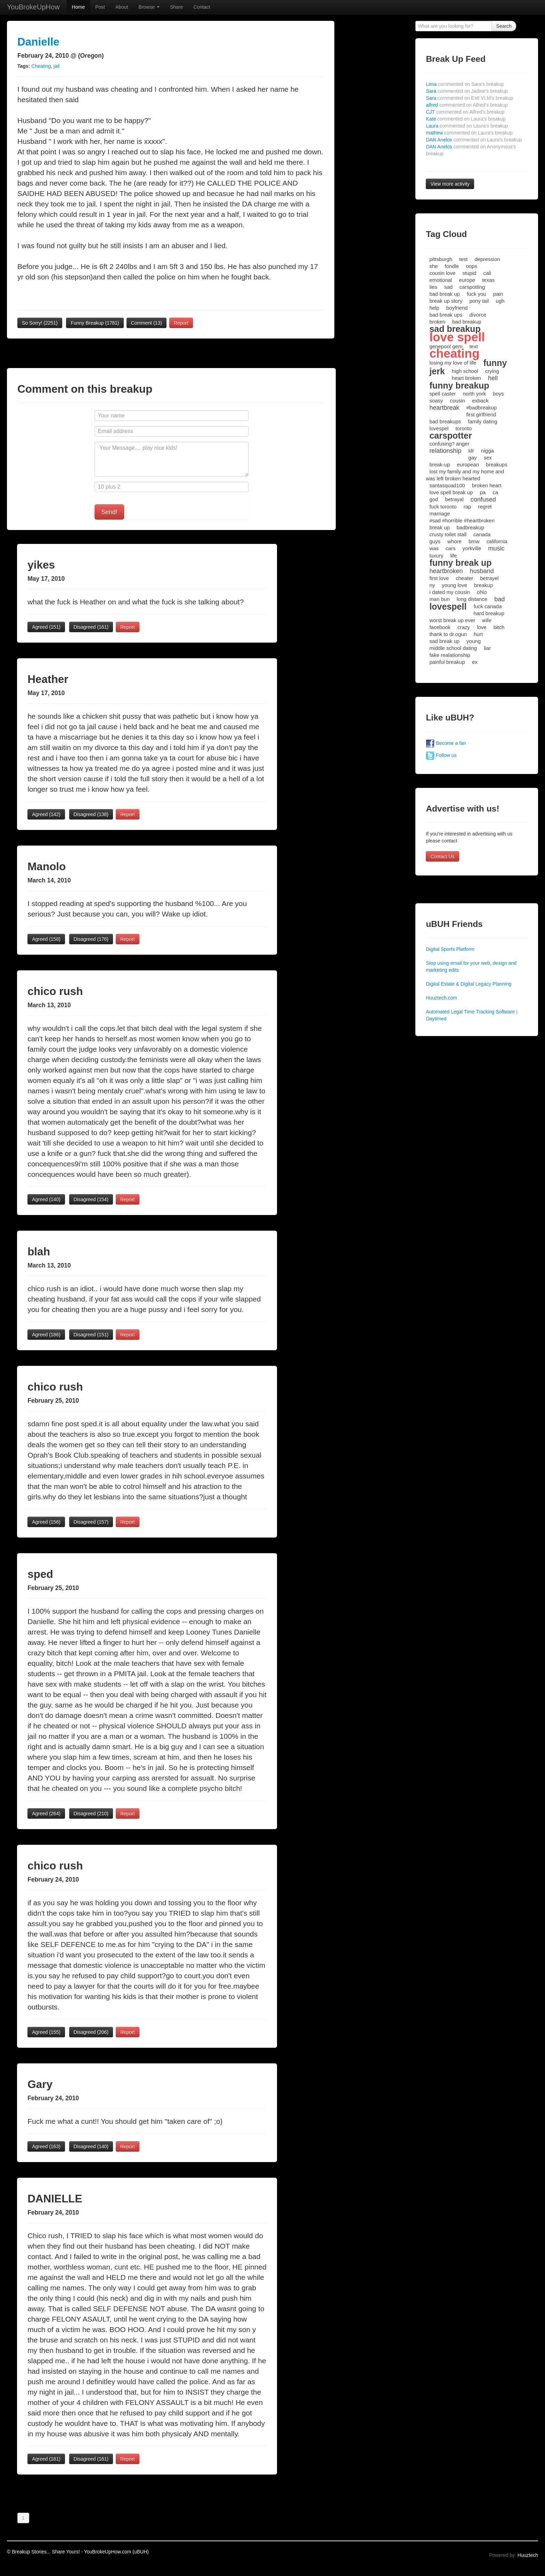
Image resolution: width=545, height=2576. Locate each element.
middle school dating (453, 648)
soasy (436, 400)
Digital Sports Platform (450, 949)
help (434, 308)
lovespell (447, 606)
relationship (445, 450)
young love (454, 585)
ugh (500, 301)
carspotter (450, 435)
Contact (201, 7)
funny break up (460, 563)
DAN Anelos (474, 139)
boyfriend (457, 308)
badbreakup (470, 527)
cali (487, 273)
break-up (439, 464)
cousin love (442, 273)
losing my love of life (452, 363)
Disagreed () (91, 627)
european (468, 464)
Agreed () (46, 627)
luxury (436, 556)
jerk (437, 371)
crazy (463, 627)
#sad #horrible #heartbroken (462, 520)
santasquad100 (447, 485)
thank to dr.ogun (448, 634)
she (433, 266)
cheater (464, 578)
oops (471, 266)
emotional (440, 280)
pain (498, 294)
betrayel (489, 578)
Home (78, 7)
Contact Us (442, 856)
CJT (465, 112)
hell (493, 378)
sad (448, 287)
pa (483, 492)
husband (482, 571)
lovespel (438, 428)
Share (176, 7)
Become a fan (446, 743)
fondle (452, 266)
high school (465, 371)
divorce (477, 315)
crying (492, 371)
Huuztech (528, 2555)
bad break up (444, 294)
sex (488, 457)
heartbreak (444, 407)
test (463, 259)
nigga (487, 451)
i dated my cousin (449, 592)
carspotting (472, 287)
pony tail (479, 301)
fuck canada (487, 606)
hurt (478, 634)
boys (498, 394)
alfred (466, 105)
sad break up (444, 641)
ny (432, 585)
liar (487, 648)
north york (474, 394)
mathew (469, 133)
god (433, 499)
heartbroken (446, 571)
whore (454, 541)
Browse (149, 7)
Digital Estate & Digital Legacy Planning (468, 984)
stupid (469, 273)
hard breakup (488, 613)
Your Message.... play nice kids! (172, 459)
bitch (499, 627)
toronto (463, 428)
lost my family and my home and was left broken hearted (465, 474)
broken (437, 322)
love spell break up (451, 492)
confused (483, 499)
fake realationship (449, 655)
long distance (472, 599)
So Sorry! (40, 323)
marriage (439, 513)
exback (480, 400)
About (121, 7)
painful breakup (447, 662)
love (482, 627)
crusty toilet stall (447, 534)
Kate (465, 119)
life (453, 556)
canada (481, 534)
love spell (457, 337)
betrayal (454, 499)
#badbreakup (481, 407)
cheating (454, 353)
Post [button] (100, 7)
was (434, 548)
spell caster (442, 394)
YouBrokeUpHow (33, 7)
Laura (467, 126)
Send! (109, 511)
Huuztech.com (441, 998)
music (496, 548)
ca (495, 492)
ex (475, 662)
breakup (483, 585)
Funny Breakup (95, 323)
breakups (496, 464)
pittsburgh (440, 259)
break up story (445, 301)
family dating (482, 421)
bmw (474, 541)
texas (488, 280)
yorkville (471, 548)
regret (484, 507)
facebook (439, 627)
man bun (439, 599)
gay (472, 457)
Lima (465, 84)
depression (487, 259)
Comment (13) (146, 323)
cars (450, 548)
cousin (457, 400)
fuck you (476, 294)
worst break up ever (452, 620)
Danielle (38, 41)
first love (439, 578)
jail (56, 66)
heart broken (466, 378)
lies (433, 287)
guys (434, 541)
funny (495, 363)
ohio (482, 592)
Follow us (441, 755)
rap (467, 507)
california (497, 541)
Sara (466, 91)
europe (467, 280)
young (473, 641)
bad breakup (466, 322)
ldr (471, 451)
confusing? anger (449, 444)
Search (503, 26)
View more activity (450, 184)
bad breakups (445, 421)
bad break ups (445, 315)
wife (486, 620)
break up (439, 527)
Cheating (41, 66)
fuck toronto (442, 507)
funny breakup (459, 385)
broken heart (486, 485)
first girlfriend (481, 414)
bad (499, 599)
